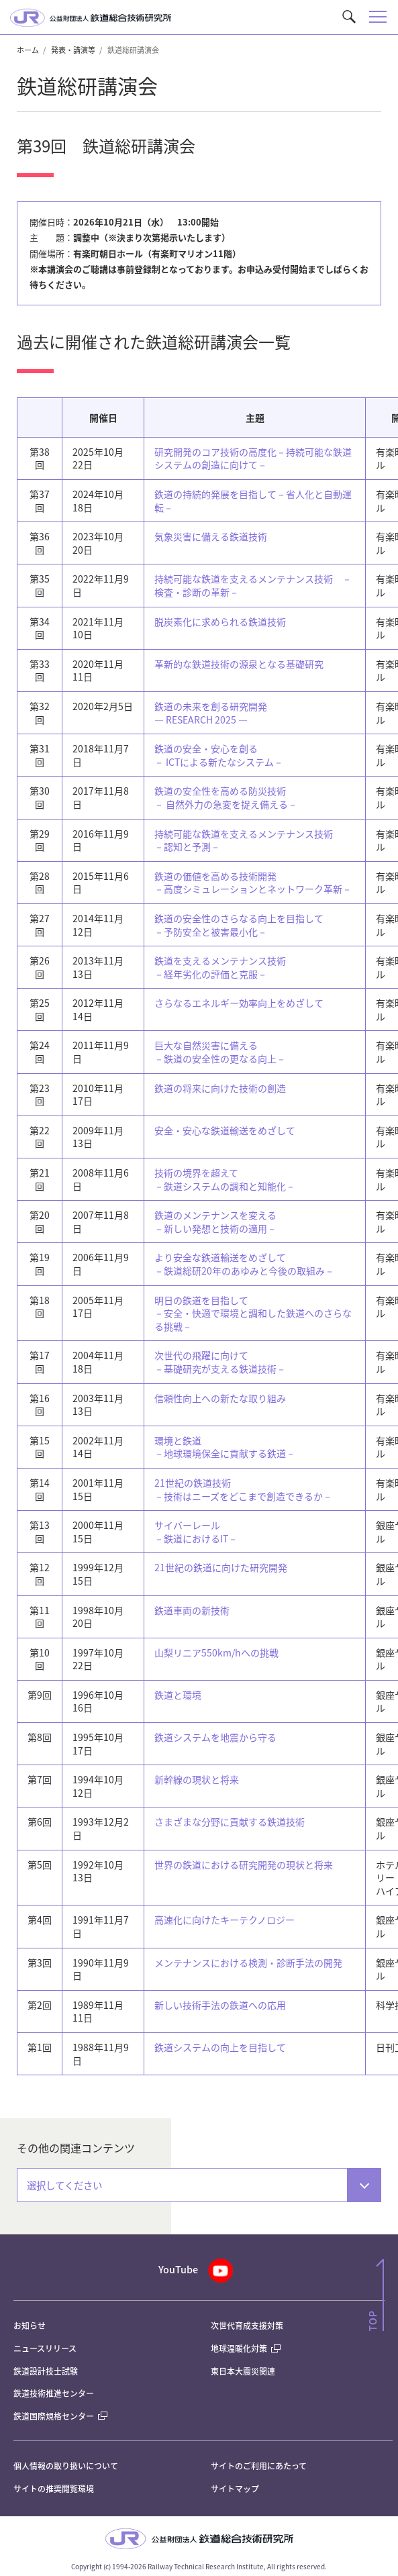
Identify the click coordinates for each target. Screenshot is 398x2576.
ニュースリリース (45, 2348)
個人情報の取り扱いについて (65, 2465)
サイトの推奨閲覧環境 (53, 2488)
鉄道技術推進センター (53, 2393)
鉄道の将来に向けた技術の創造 (220, 1088)
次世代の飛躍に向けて (220, 1361)
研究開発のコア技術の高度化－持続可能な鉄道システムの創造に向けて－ (253, 458)
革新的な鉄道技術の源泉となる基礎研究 (239, 664)
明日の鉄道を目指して (253, 1313)
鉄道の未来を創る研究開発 (210, 712)
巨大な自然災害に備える (220, 1051)
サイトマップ (235, 2488)
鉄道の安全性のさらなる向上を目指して (239, 924)
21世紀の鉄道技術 (243, 1489)
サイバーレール (196, 1531)
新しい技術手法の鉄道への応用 (220, 2005)
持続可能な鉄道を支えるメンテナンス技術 (243, 840)
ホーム (28, 49)
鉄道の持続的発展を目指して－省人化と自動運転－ (253, 500)
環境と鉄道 (224, 1447)
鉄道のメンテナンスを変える (215, 1221)
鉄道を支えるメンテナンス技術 (220, 967)
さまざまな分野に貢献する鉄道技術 (229, 1821)
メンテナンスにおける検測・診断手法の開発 (248, 1962)
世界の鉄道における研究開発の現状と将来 (243, 1864)
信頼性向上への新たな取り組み (220, 1398)
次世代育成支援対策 (247, 2325)
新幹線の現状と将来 (196, 1779)
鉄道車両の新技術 (192, 1610)
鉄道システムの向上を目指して (220, 2047)
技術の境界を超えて (224, 1179)
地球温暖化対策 (239, 2348)
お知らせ (29, 2325)
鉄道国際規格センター (60, 2416)
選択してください (64, 2185)
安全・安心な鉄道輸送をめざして (224, 1130)
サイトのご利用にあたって (259, 2465)
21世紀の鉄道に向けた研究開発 (220, 1567)
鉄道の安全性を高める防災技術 (225, 797)
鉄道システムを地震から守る (215, 1737)
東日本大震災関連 (243, 2371)
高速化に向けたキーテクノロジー (224, 1919)
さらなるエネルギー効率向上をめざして (239, 1002)
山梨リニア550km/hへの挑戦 (216, 1652)
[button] (349, 16)
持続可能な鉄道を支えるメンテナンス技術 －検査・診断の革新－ (253, 585)
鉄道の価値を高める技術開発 (253, 882)
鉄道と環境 (177, 1694)
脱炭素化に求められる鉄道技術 (220, 621)
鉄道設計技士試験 (45, 2371)
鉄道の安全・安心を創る (218, 755)
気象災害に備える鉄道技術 (210, 536)
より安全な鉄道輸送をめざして (244, 1263)
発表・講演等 (73, 49)
